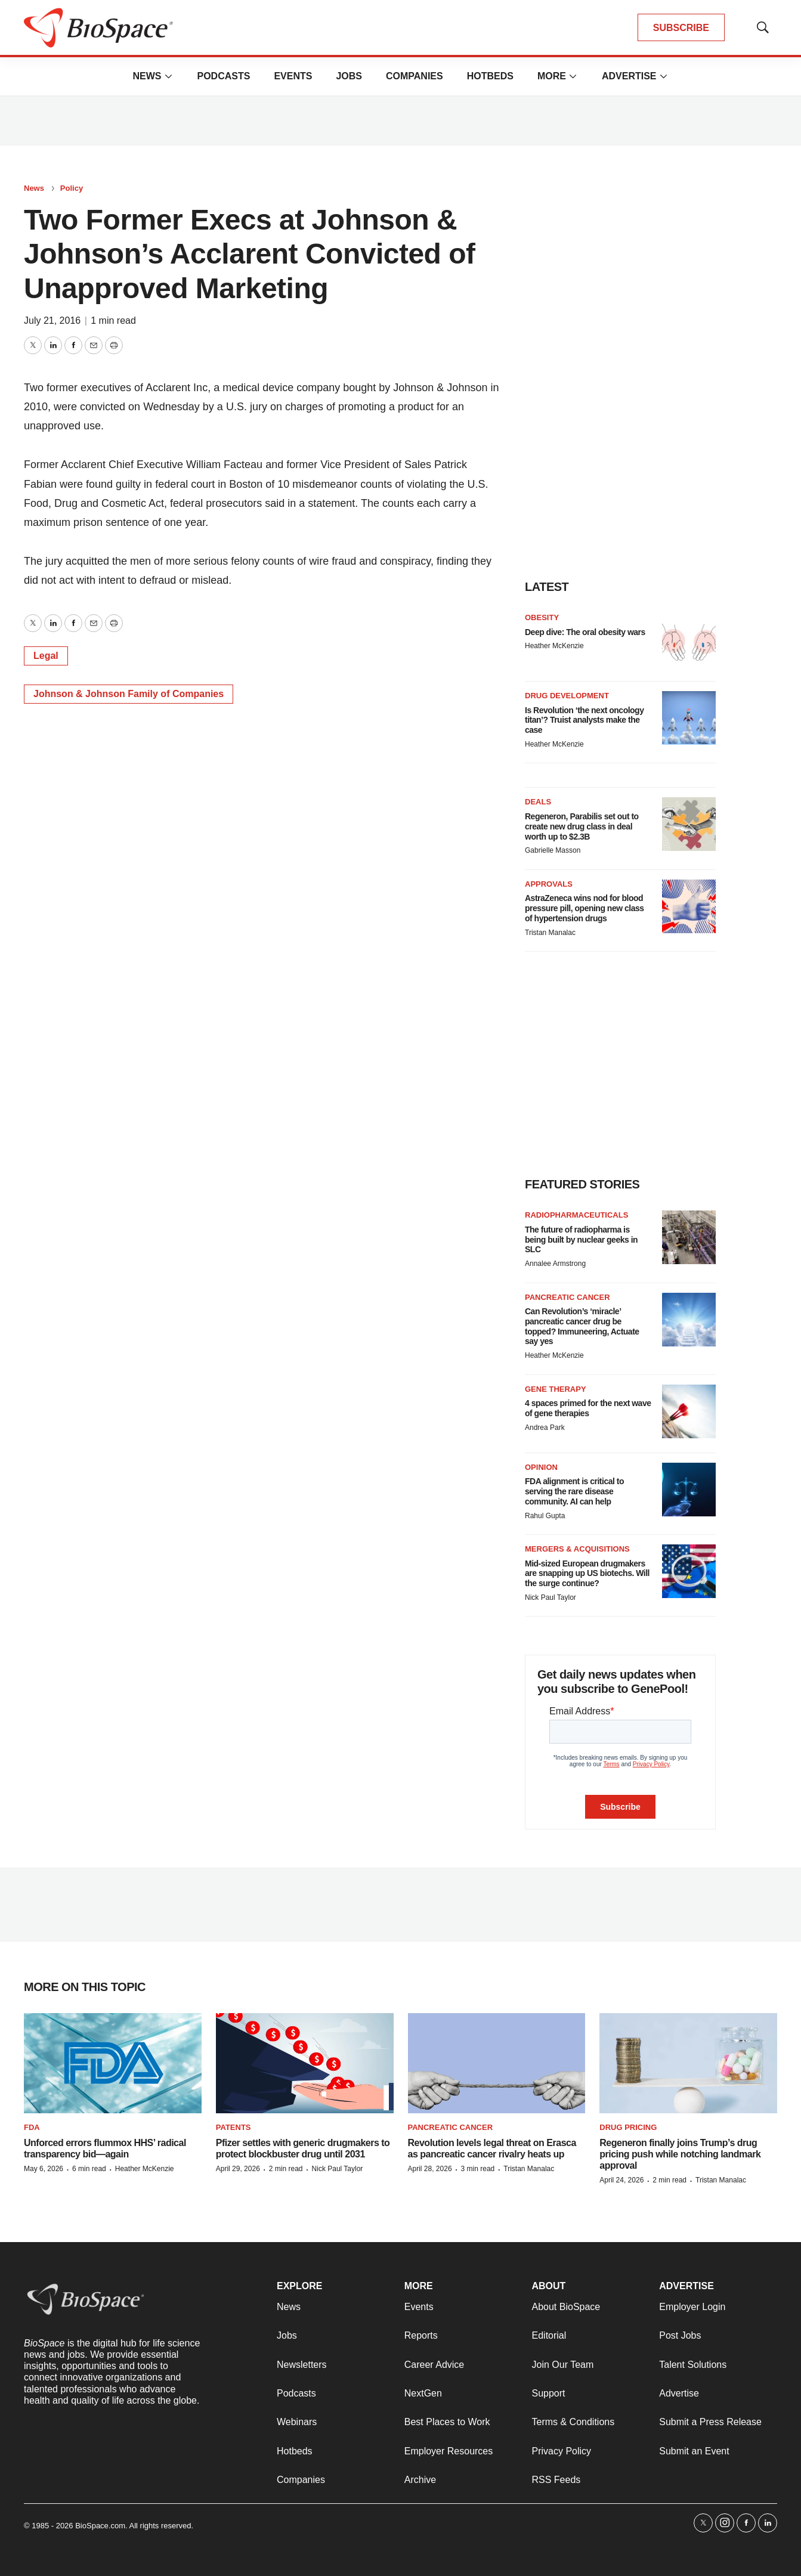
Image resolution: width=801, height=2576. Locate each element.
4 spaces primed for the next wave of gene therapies (588, 1408)
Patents (233, 2127)
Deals (538, 801)
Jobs (349, 76)
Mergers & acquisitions (577, 1548)
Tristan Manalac (550, 932)
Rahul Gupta (545, 1516)
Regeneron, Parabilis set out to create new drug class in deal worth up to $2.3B (582, 826)
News (146, 76)
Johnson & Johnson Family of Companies (128, 694)
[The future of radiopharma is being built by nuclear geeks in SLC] (689, 1237)
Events (293, 76)
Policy (71, 188)
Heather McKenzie (554, 646)
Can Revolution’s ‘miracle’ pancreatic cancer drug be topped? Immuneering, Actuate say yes (582, 1326)
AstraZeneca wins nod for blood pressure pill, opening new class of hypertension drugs (584, 908)
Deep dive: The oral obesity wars (585, 632)
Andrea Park (545, 1427)
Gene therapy (555, 1389)
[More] (168, 76)
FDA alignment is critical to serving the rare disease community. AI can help (574, 1491)
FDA (32, 2127)
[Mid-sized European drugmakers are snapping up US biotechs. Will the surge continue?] (689, 1571)
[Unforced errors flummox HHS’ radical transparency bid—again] (113, 2063)
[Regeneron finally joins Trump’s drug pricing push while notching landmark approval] (688, 2063)
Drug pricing (628, 2127)
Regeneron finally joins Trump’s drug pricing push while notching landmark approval (679, 2154)
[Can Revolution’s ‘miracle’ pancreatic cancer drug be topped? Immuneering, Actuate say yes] (689, 1319)
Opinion (541, 1467)
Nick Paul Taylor (550, 1597)
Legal (45, 656)
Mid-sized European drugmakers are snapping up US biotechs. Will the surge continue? (587, 1574)
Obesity (542, 617)
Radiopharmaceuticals (576, 1214)
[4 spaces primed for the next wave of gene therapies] (689, 1411)
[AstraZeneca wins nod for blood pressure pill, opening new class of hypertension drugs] (689, 906)
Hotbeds (490, 76)
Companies (414, 76)
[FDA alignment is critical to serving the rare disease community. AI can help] (689, 1489)
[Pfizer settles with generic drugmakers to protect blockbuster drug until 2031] (305, 2063)
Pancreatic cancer (567, 1297)
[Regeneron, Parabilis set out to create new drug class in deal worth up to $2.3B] (689, 824)
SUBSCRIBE (681, 28)
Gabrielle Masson (552, 850)
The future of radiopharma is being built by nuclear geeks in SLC (581, 1240)
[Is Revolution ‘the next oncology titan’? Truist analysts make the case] (689, 718)
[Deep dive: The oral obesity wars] (689, 640)
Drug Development (567, 695)
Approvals (549, 884)
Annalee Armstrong (555, 1263)
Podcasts (223, 76)
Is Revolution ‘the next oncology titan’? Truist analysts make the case (584, 720)
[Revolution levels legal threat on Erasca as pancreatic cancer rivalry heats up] (497, 2063)
